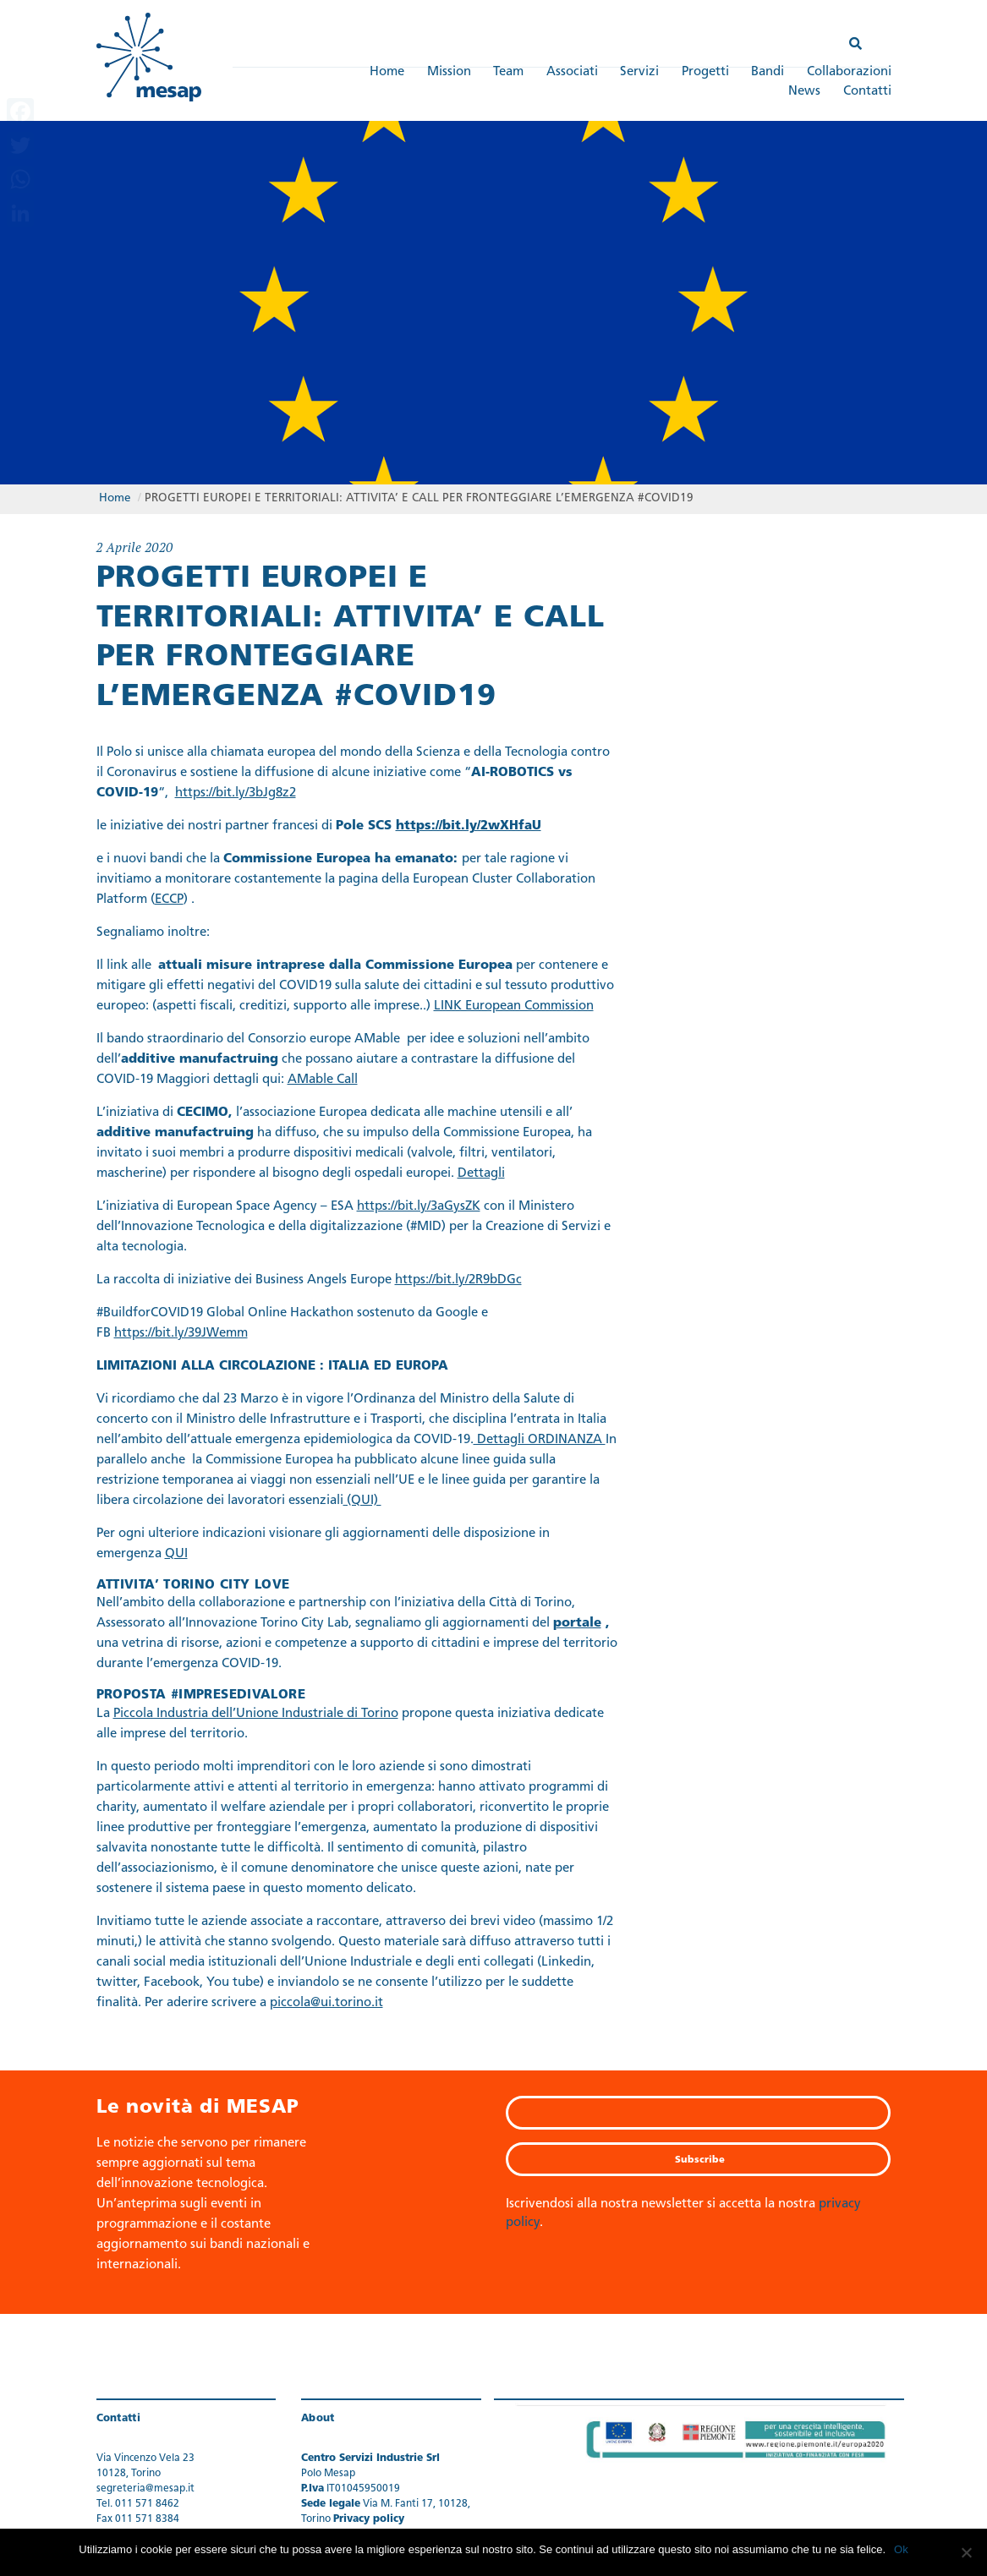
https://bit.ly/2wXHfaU (468, 826)
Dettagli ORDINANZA (540, 1440)
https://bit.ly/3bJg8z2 (235, 793)
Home (387, 72)
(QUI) (362, 1501)
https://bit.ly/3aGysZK (418, 1206)
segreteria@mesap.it (145, 2489)
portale (577, 1623)
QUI (176, 1554)
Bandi (767, 72)
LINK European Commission (514, 1006)
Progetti (705, 72)
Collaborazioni (849, 72)
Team (508, 72)
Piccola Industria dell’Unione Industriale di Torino (255, 1714)
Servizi (639, 72)
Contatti (867, 91)
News (804, 91)
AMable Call (323, 1080)
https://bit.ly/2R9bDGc (458, 1280)
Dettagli (481, 1174)
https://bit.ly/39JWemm (181, 1333)
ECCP (169, 900)
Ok (901, 2549)
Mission (449, 72)
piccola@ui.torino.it (326, 2003)
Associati (572, 72)
